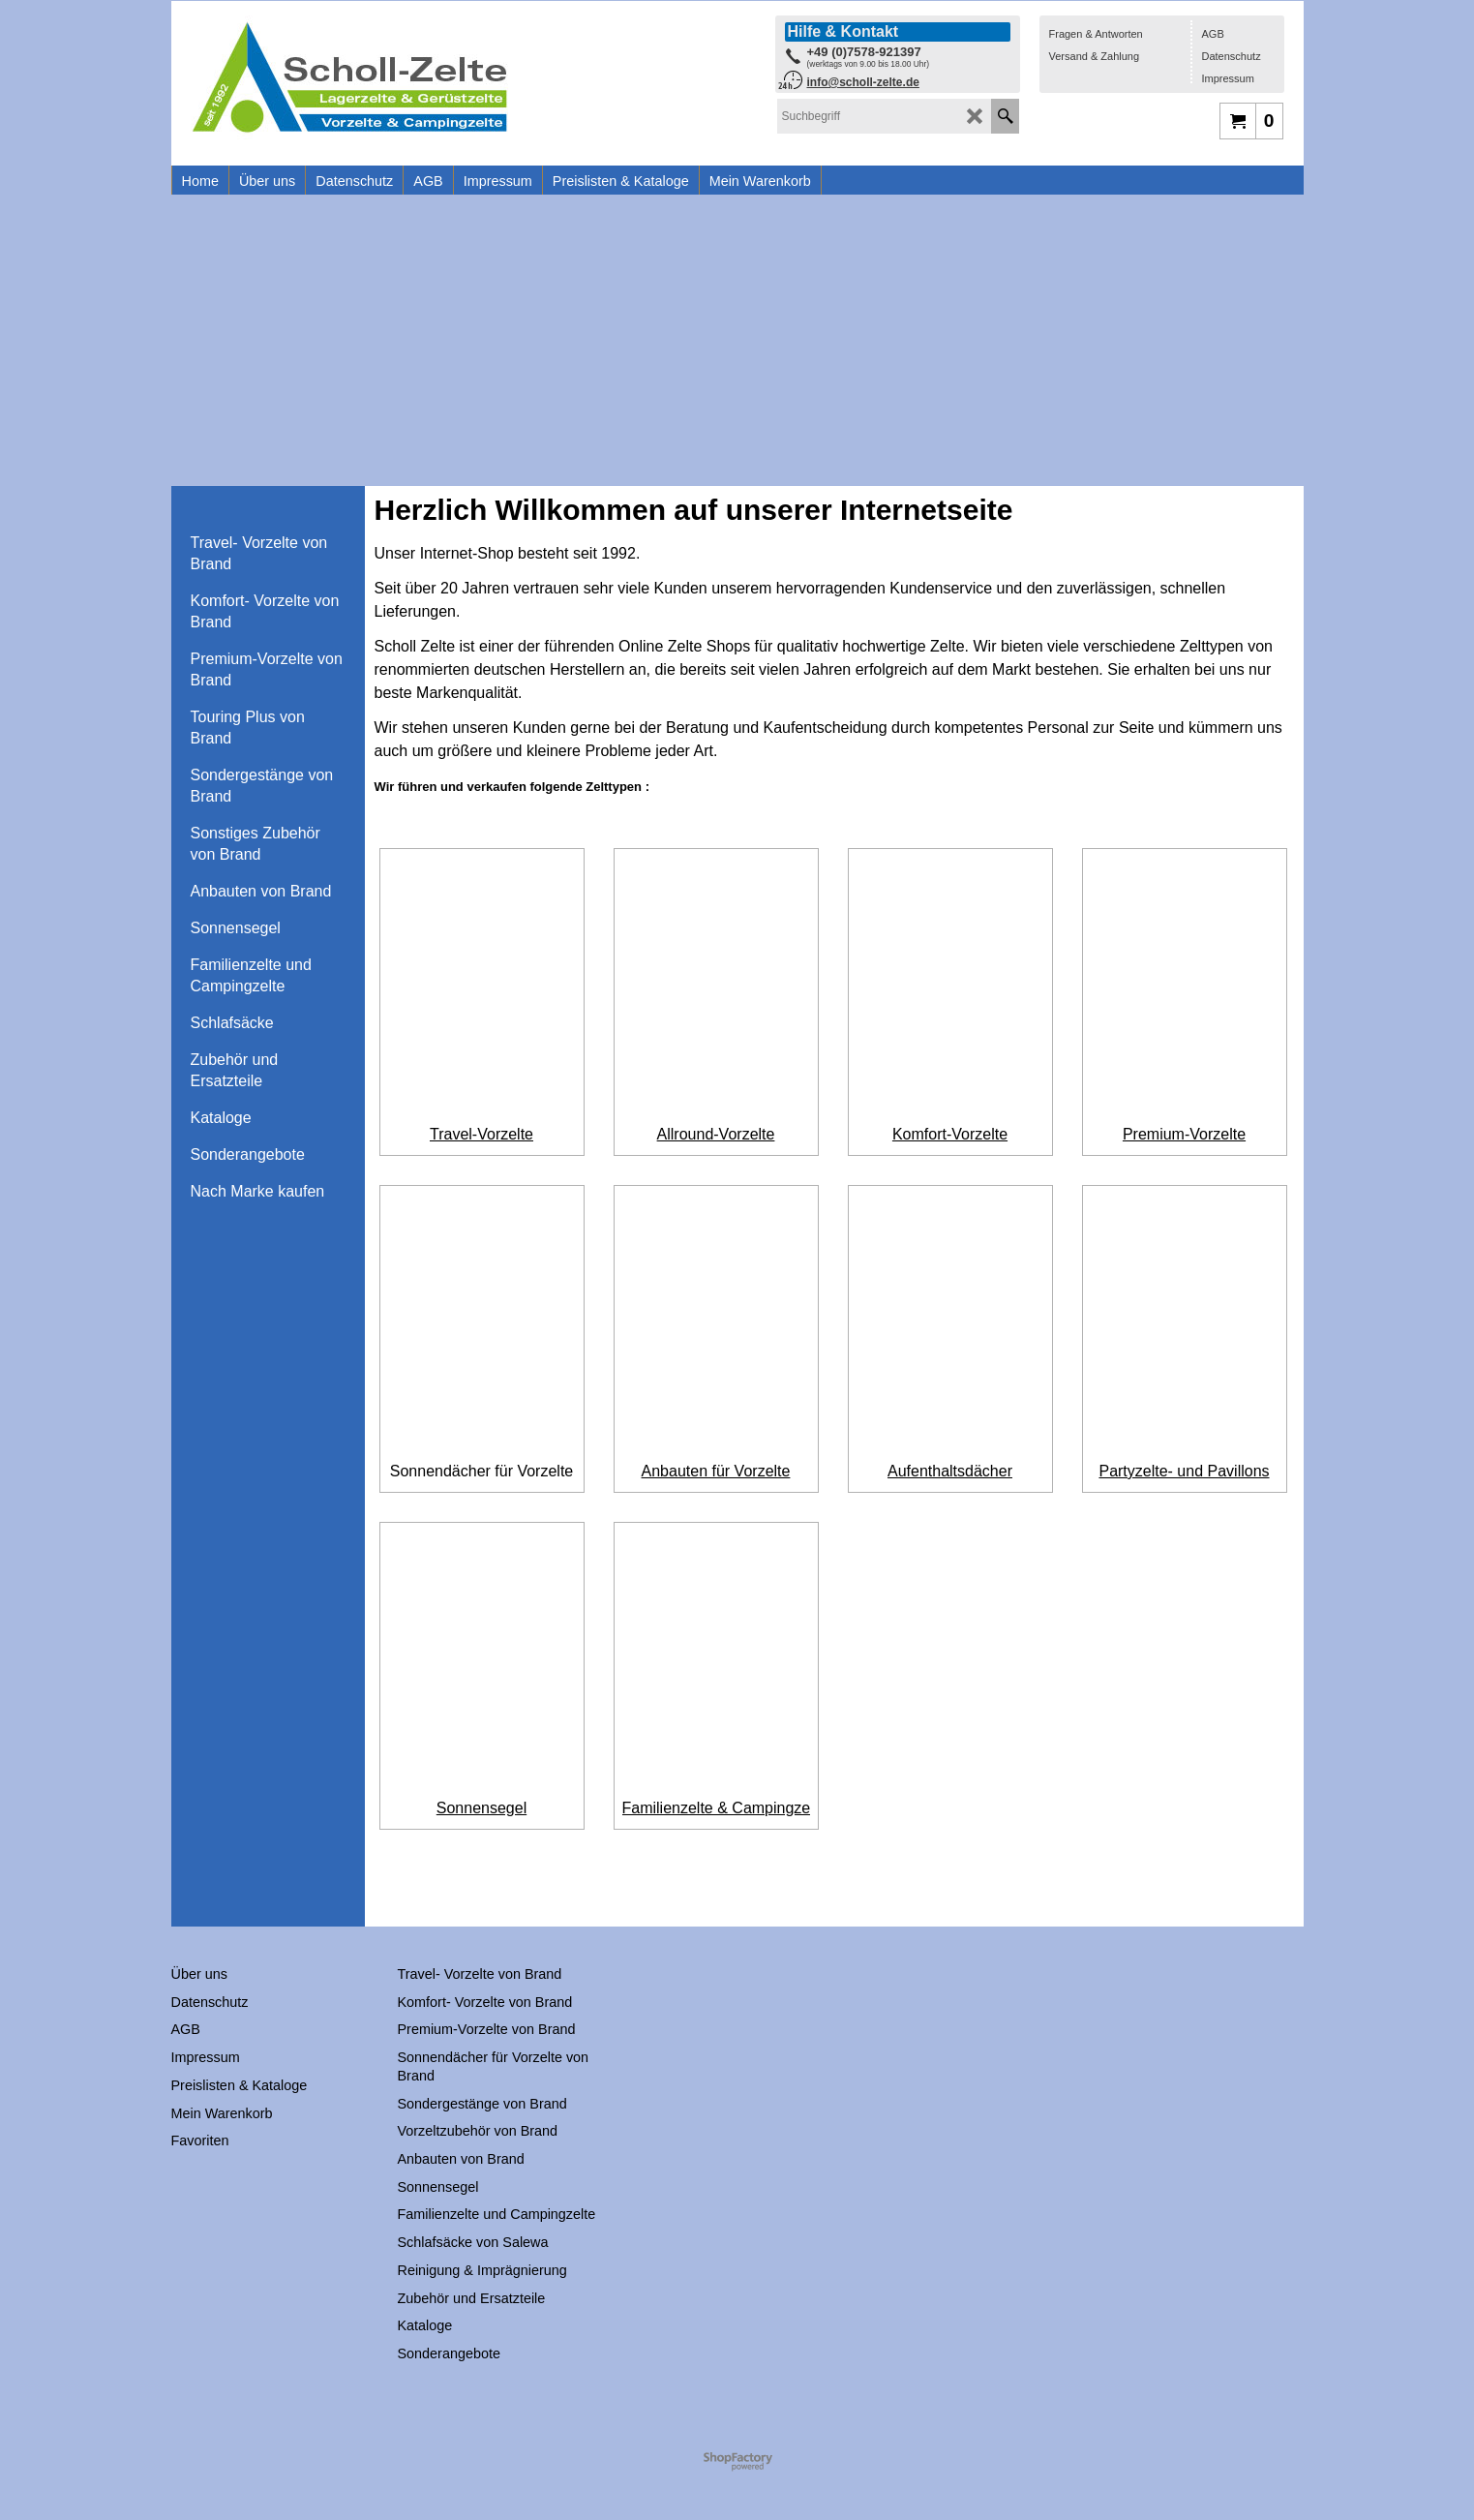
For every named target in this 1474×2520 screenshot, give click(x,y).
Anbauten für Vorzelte (716, 1490)
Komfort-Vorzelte (950, 1134)
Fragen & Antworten (1096, 34)
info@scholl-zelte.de (863, 82)
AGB (1213, 34)
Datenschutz (1231, 56)
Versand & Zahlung (1094, 56)
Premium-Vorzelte (1184, 1134)
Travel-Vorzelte (481, 1134)
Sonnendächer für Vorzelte (481, 1490)
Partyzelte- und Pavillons (1183, 1490)
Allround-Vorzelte (716, 1134)
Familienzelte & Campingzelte (724, 1846)
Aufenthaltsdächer (949, 1490)
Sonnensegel (481, 1846)
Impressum (1228, 78)
